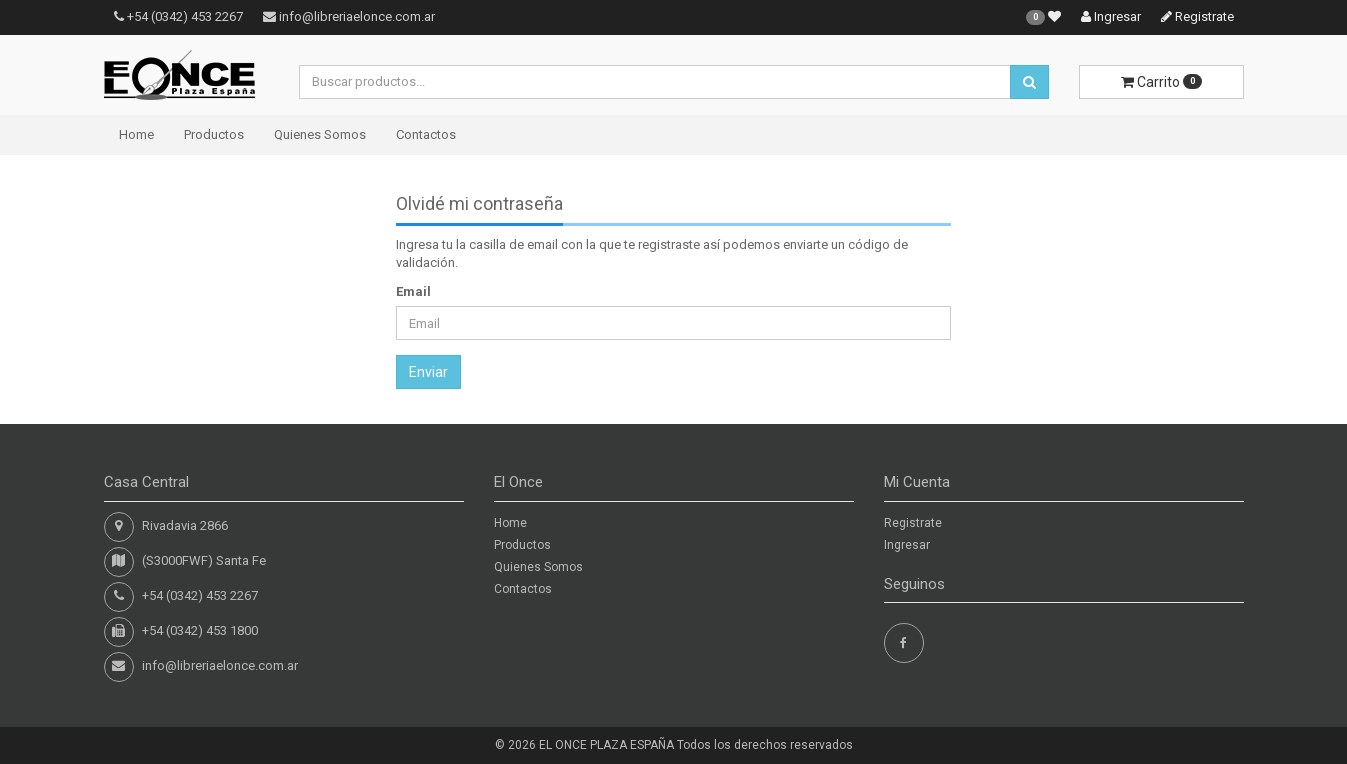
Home (136, 134)
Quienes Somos (320, 134)
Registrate (1197, 16)
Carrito (1161, 82)
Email (413, 291)
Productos (214, 134)
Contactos (426, 134)
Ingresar (1111, 16)
